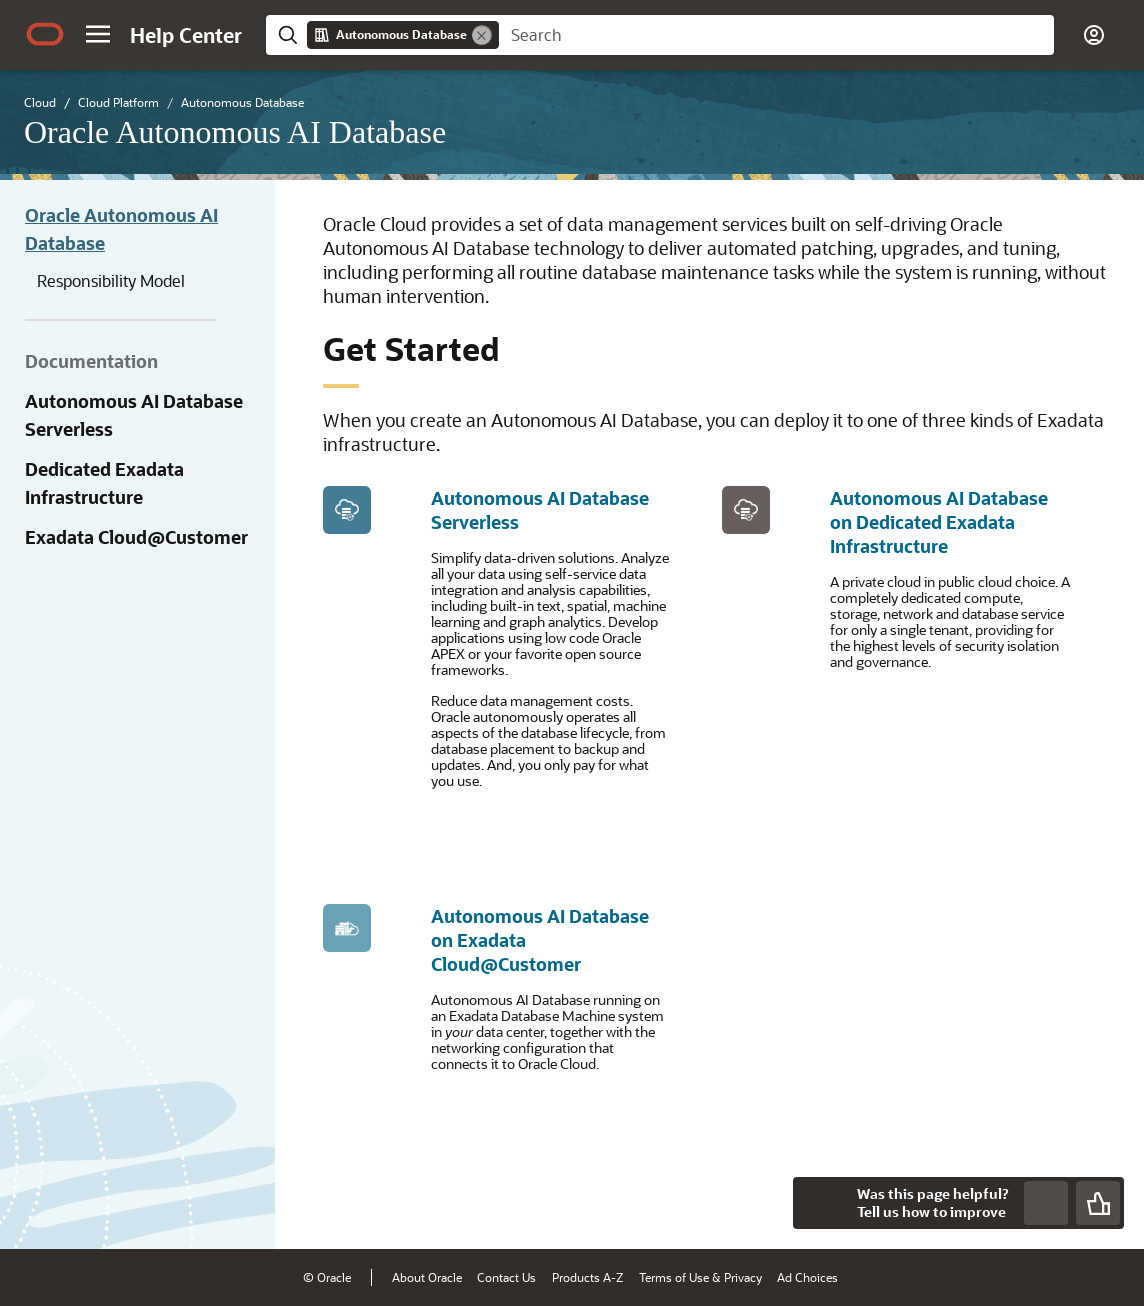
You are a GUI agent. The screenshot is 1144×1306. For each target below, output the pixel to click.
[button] (98, 34)
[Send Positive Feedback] (1098, 1203)
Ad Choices (807, 1277)
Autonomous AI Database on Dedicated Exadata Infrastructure (939, 522)
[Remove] (482, 35)
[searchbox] (776, 35)
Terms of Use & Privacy (700, 1277)
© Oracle (327, 1277)
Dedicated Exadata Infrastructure (104, 483)
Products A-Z (587, 1277)
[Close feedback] (819, 1203)
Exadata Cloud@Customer (136, 537)
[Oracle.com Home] (45, 34)
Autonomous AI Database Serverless (134, 415)
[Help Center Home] (186, 35)
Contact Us (506, 1277)
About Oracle (427, 1277)
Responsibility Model (111, 280)
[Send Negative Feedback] (1046, 1203)
